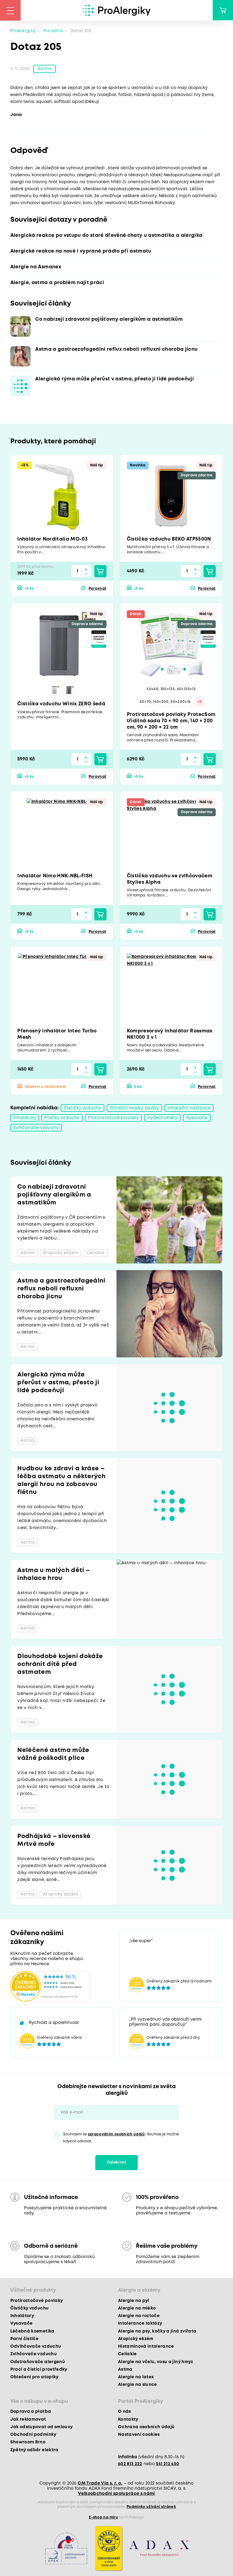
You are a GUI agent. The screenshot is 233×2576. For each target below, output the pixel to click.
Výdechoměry (162, 1118)
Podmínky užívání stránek (151, 2506)
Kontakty (128, 2419)
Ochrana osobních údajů (146, 2427)
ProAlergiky (23, 31)
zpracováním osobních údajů (116, 2134)
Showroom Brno (28, 2442)
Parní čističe (24, 2339)
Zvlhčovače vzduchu (36, 1128)
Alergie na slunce (137, 2384)
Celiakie (127, 2354)
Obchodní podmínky (33, 2434)
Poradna (53, 31)
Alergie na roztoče (139, 2316)
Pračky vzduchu (61, 1118)
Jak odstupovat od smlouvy (41, 2427)
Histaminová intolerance (146, 2346)
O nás (124, 2411)
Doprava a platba (30, 2411)
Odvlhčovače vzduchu (35, 2346)
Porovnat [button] (97, 589)
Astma (44, 69)
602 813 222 (130, 2464)
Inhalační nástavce (189, 1108)
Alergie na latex (136, 2377)
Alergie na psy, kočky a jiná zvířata (157, 2331)
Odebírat (116, 2162)
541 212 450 (167, 2464)
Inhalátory (24, 1118)
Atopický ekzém (136, 2339)
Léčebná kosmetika (32, 2331)
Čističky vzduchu (82, 1108)
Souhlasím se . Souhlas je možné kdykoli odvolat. (121, 2138)
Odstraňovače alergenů (37, 2362)
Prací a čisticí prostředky (38, 2369)
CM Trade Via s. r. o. (100, 2483)
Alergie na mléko (137, 2308)
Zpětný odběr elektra (34, 2450)
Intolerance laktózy (140, 2323)
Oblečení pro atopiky (34, 2377)
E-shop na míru (103, 2517)
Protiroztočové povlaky (113, 1118)
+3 (199, 702)
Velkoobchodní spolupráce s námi (116, 2493)
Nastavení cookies (139, 2434)
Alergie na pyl (133, 2301)
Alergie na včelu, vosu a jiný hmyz (155, 2362)
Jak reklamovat (28, 2419)
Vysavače (197, 1118)
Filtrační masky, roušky (134, 1108)
